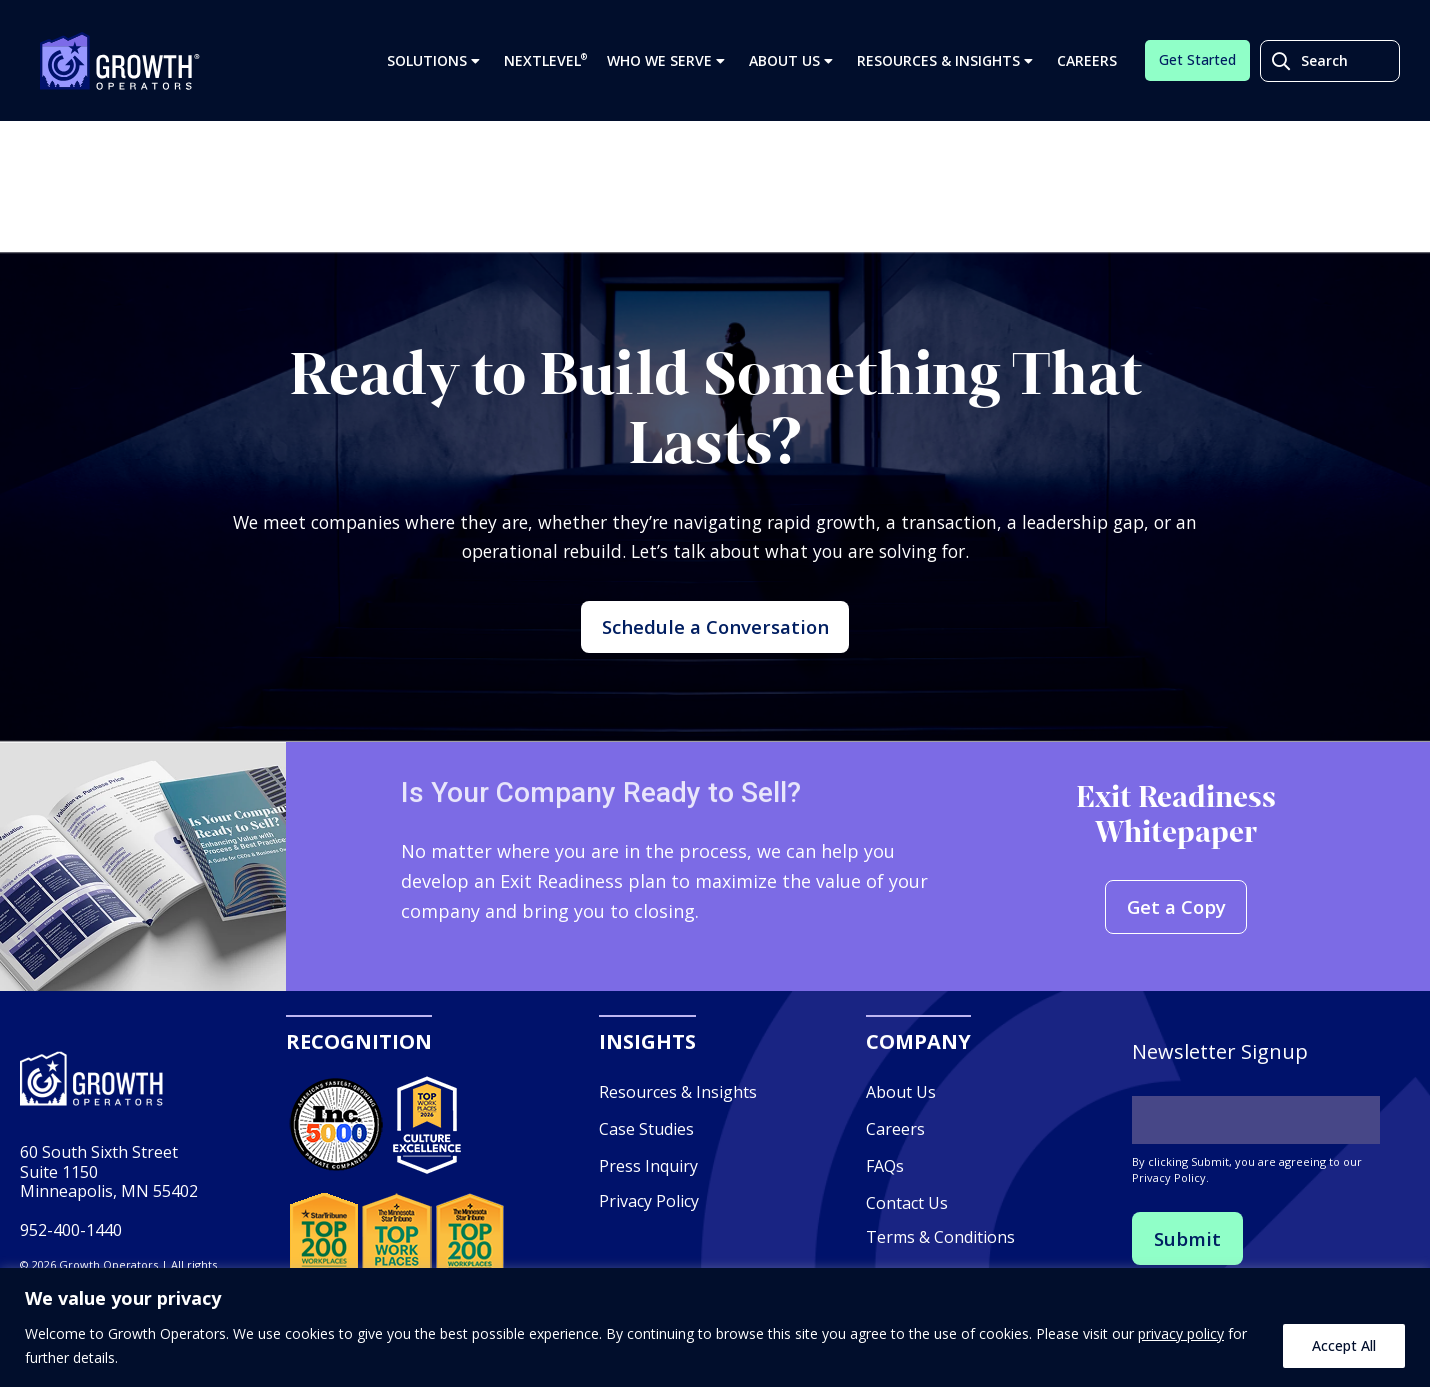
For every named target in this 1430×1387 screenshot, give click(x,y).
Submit (1189, 1266)
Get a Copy (1176, 935)
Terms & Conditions (940, 1265)
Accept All (1344, 1345)
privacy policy (1181, 1333)
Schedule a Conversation (715, 641)
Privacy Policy (649, 1228)
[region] (715, 1327)
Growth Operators (120, 66)
